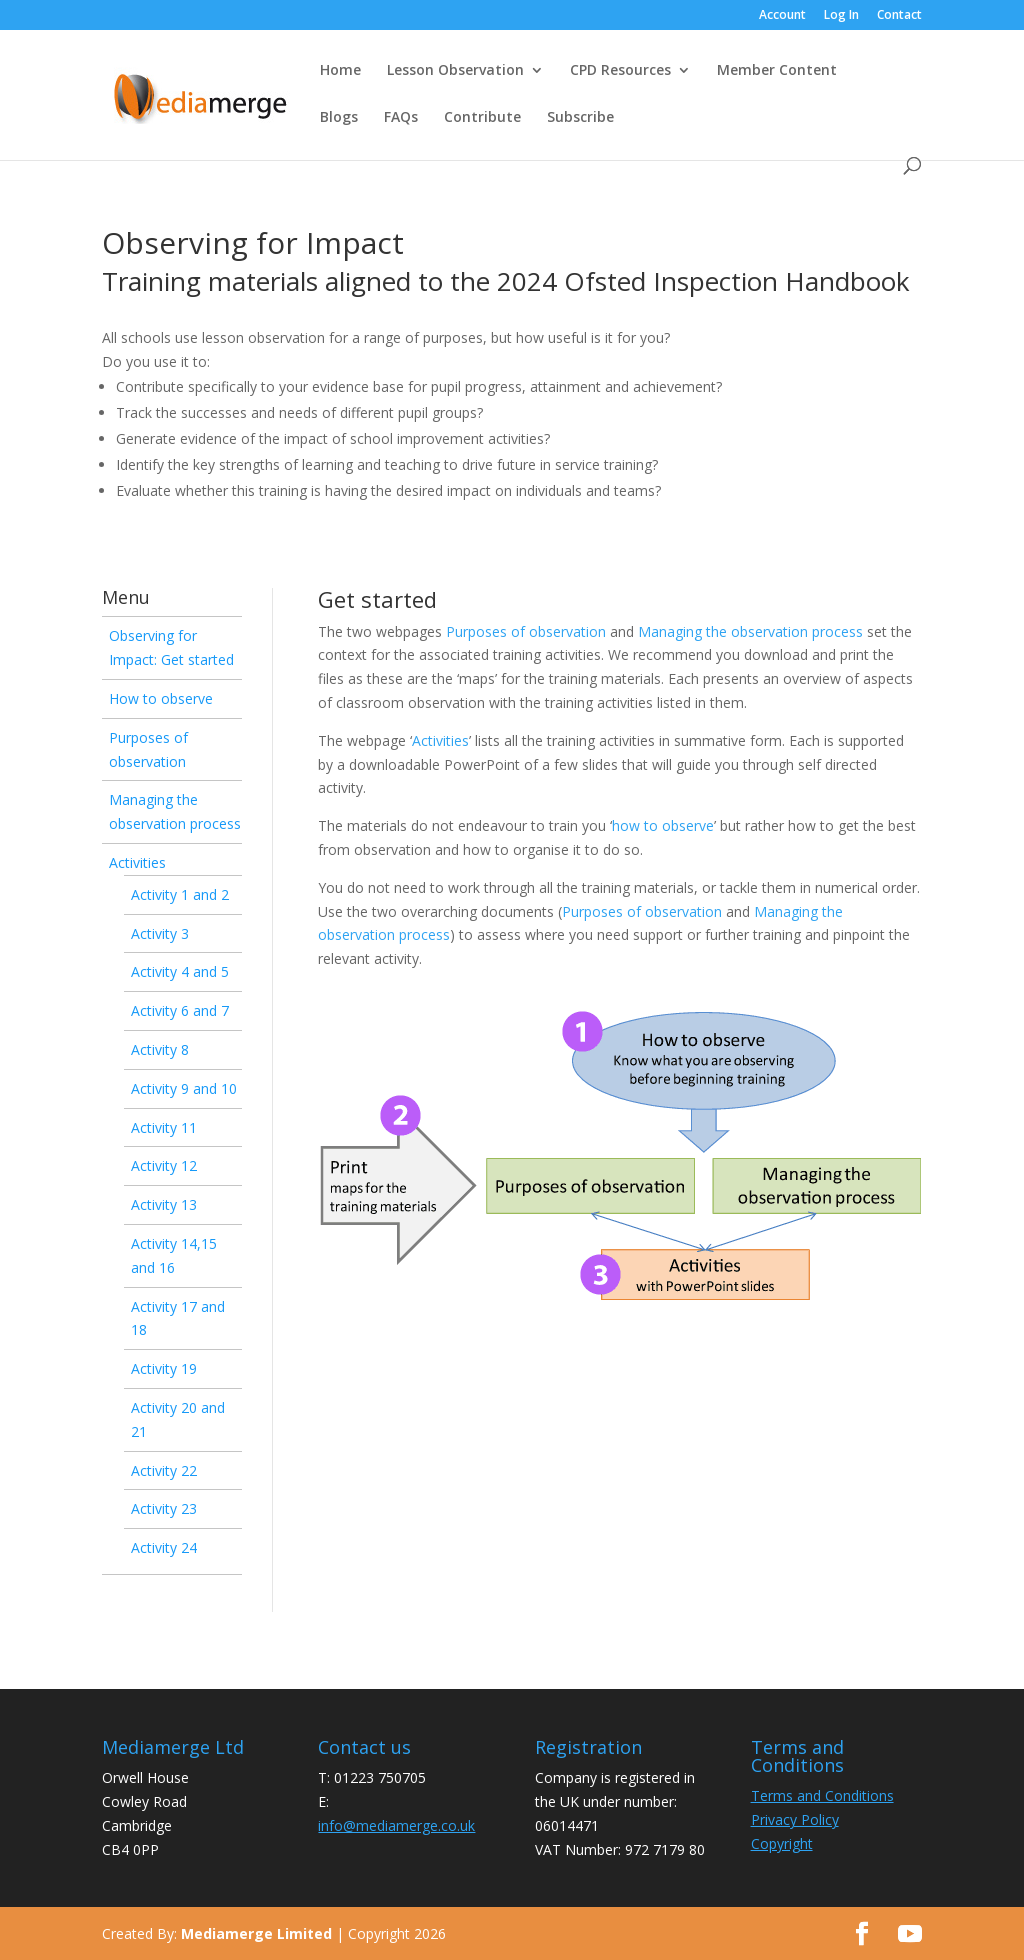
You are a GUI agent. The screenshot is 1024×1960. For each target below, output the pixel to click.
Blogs (339, 118)
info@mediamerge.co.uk (396, 1825)
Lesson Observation (455, 71)
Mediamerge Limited (256, 1933)
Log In (841, 16)
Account (782, 16)
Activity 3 (160, 933)
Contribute (482, 118)
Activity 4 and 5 (180, 971)
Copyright (782, 1843)
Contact (899, 16)
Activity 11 (164, 1127)
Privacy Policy (795, 1819)
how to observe (663, 825)
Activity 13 (164, 1204)
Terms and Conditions (822, 1795)
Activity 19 (164, 1368)
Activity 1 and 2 (180, 894)
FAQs (401, 118)
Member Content (777, 71)
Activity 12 (164, 1165)
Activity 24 (164, 1547)
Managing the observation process (750, 631)
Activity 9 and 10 (184, 1088)
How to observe (161, 698)
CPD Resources (620, 71)
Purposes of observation (526, 631)
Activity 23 (164, 1508)
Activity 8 (160, 1049)
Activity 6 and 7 (180, 1010)
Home (340, 71)
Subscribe (580, 118)
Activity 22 (164, 1470)
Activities (137, 862)
